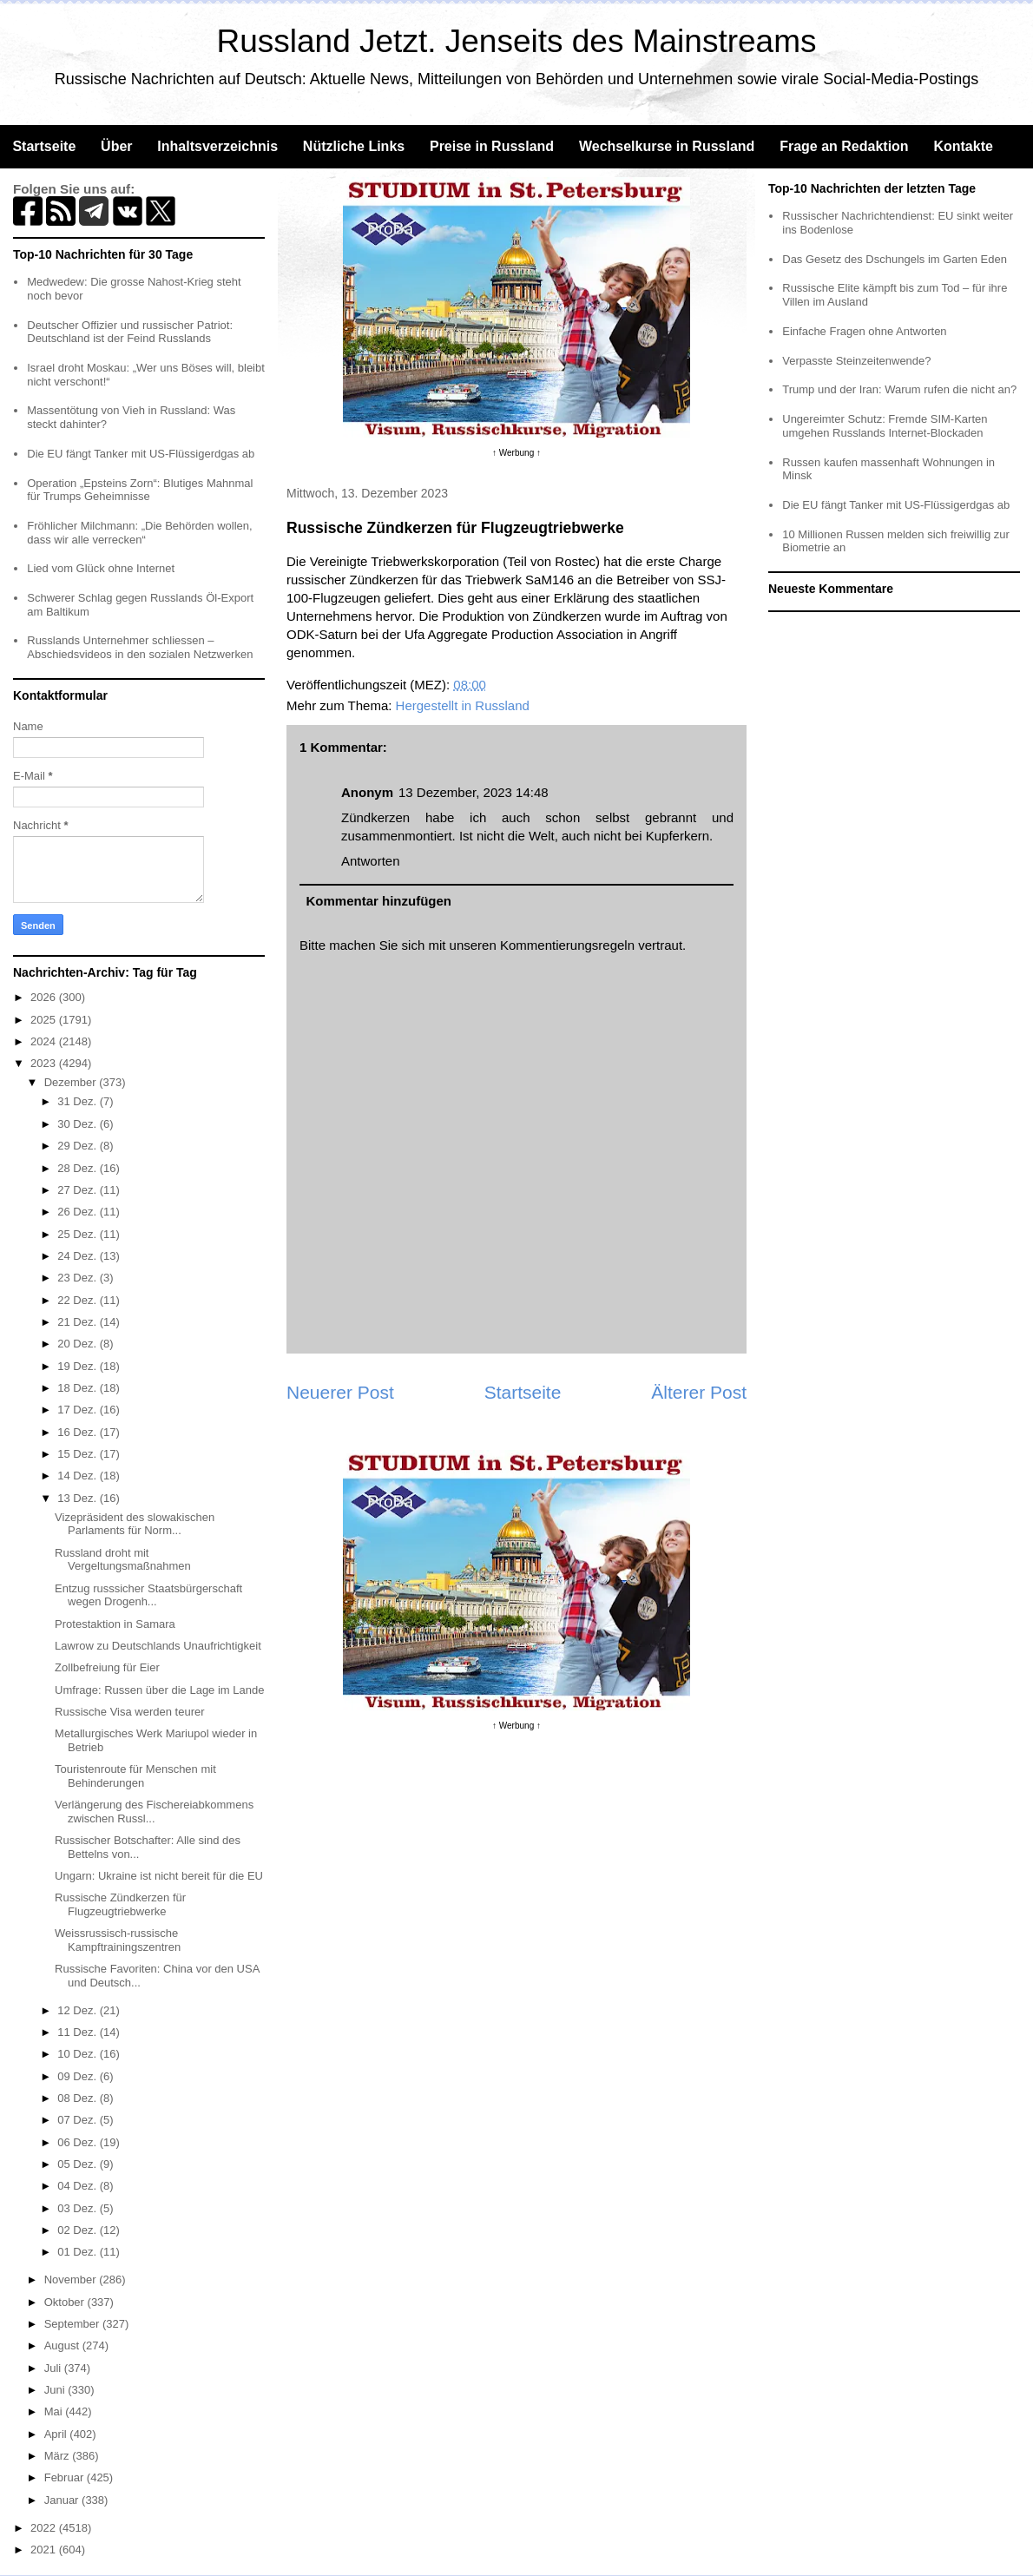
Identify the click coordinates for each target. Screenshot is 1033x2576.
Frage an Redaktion (844, 146)
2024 (44, 1041)
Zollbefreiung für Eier (107, 1667)
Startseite (44, 146)
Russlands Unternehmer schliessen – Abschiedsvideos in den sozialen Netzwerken (140, 647)
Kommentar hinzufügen (379, 900)
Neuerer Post (340, 1392)
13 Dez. (78, 1498)
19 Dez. (78, 1366)
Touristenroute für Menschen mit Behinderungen (135, 1775)
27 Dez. (78, 1189)
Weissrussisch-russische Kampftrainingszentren (118, 1940)
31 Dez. (78, 1101)
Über (116, 146)
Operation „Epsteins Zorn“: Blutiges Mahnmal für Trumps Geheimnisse (140, 490)
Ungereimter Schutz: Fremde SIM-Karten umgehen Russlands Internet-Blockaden (884, 425)
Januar (63, 2500)
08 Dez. (78, 2098)
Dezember (72, 1082)
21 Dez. (78, 1321)
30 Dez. (78, 1123)
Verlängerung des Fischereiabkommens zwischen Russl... (154, 1811)
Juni (56, 2389)
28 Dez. (78, 1168)
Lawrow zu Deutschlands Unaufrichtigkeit (158, 1645)
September (73, 2323)
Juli (54, 2368)
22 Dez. (78, 1300)
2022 (44, 2527)
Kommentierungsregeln (567, 945)
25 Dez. (78, 1234)
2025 (44, 1019)
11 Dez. (78, 2032)
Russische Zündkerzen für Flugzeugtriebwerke (120, 1904)
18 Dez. (78, 1387)
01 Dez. (78, 2251)
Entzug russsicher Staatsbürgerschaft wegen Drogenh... (148, 1595)
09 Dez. (78, 2076)
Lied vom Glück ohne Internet (100, 568)
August (63, 2345)
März (58, 2455)
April (57, 2434)
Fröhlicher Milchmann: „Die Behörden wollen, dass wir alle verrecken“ (139, 532)
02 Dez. (78, 2230)
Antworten (370, 860)
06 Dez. (78, 2142)
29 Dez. (78, 1145)
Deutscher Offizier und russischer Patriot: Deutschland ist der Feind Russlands (130, 332)
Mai (55, 2411)
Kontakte (962, 146)
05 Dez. (78, 2164)
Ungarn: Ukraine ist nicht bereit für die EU (159, 1875)
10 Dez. (78, 2053)
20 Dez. (78, 1343)
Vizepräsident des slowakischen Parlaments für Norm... (134, 1524)
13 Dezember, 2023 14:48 (473, 792)
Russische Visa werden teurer (129, 1711)
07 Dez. (78, 2119)
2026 (44, 997)
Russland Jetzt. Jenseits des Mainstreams (517, 41)
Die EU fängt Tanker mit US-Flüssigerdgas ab (140, 453)
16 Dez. (78, 1432)
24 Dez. (78, 1255)
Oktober (66, 2302)
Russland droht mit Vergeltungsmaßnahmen (123, 1559)
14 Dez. (78, 1475)
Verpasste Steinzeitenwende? (856, 360)
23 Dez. (78, 1277)
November (72, 2279)
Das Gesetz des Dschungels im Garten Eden (894, 259)
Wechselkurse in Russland (666, 146)
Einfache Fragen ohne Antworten (864, 331)
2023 (44, 1063)
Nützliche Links (354, 146)
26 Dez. (78, 1211)
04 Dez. (78, 2185)
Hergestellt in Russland (463, 705)
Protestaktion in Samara (115, 1624)
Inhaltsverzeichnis (217, 146)
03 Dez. (78, 2208)
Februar (65, 2477)
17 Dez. (78, 1409)
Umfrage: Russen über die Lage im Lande (159, 1689)
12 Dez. (78, 2010)
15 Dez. (78, 1453)
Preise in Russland (492, 146)
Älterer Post (699, 1392)
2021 (44, 2549)
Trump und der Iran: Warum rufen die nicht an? (899, 389)
